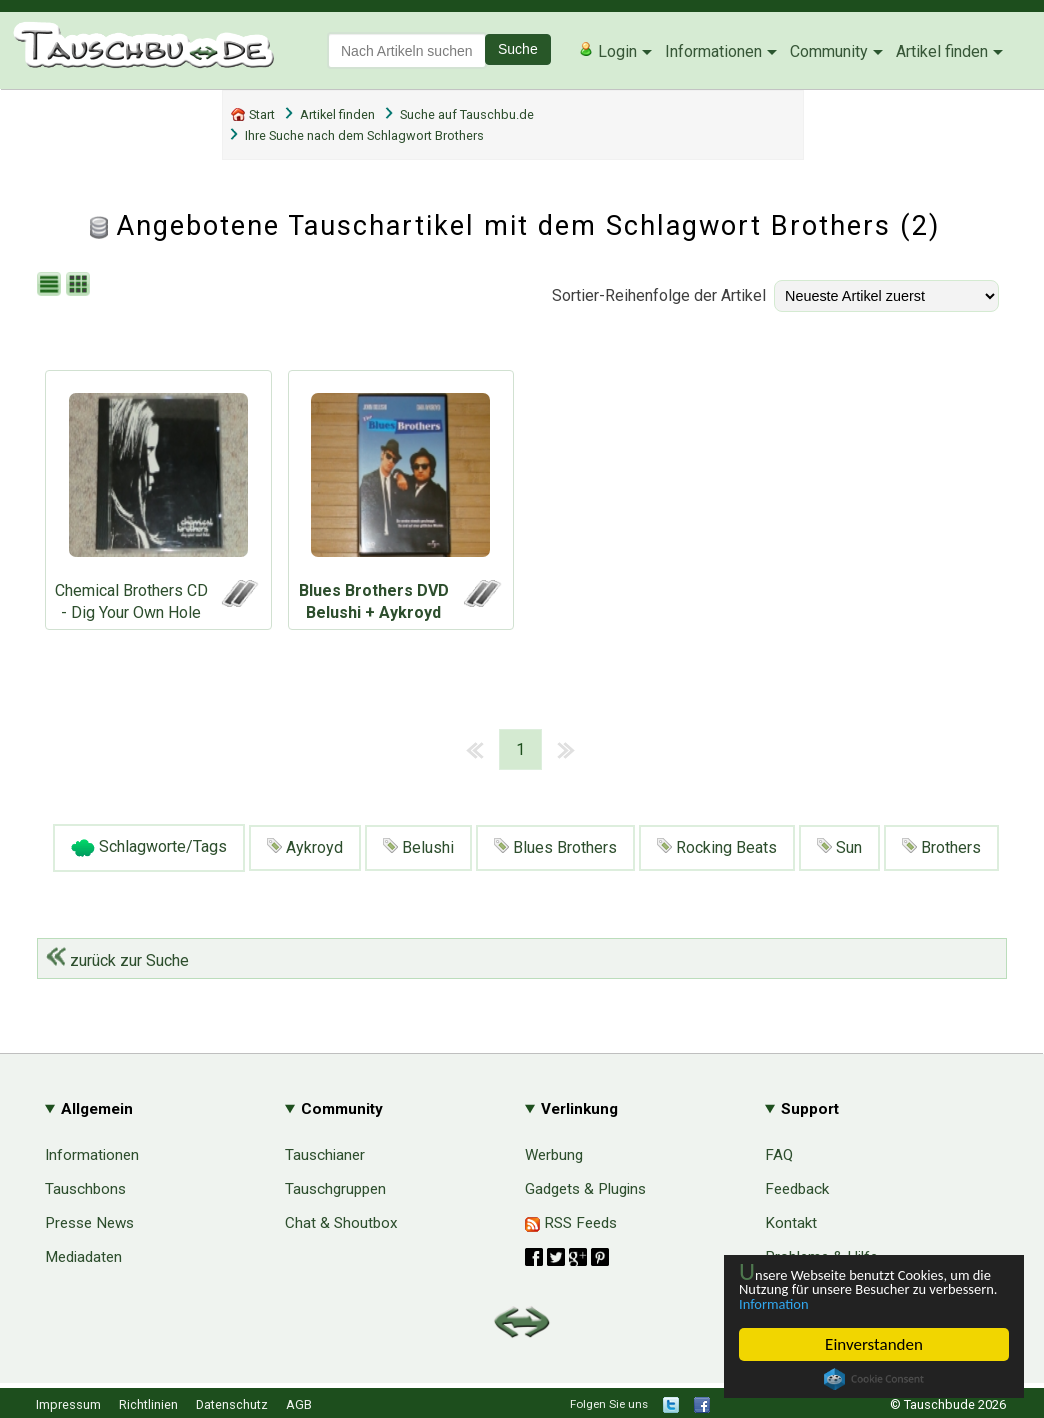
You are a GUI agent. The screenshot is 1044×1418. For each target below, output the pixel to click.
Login (607, 51)
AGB (299, 1404)
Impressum (68, 1404)
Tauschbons (85, 1189)
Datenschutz (232, 1404)
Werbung (554, 1155)
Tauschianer (325, 1155)
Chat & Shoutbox (341, 1223)
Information (864, 1302)
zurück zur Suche (117, 960)
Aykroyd (305, 847)
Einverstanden (874, 1344)
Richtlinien (148, 1404)
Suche (518, 49)
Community (829, 51)
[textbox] (407, 50)
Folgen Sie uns (609, 1404)
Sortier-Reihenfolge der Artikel (659, 295)
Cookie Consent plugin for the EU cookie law (874, 1379)
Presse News (89, 1223)
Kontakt (791, 1223)
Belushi (418, 847)
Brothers (941, 847)
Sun (839, 847)
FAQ (779, 1155)
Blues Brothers (555, 847)
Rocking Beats (717, 847)
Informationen (713, 51)
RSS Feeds (571, 1223)
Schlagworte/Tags (149, 848)
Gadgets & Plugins (585, 1189)
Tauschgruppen (335, 1189)
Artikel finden (942, 51)
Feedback (797, 1189)
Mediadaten (83, 1257)
